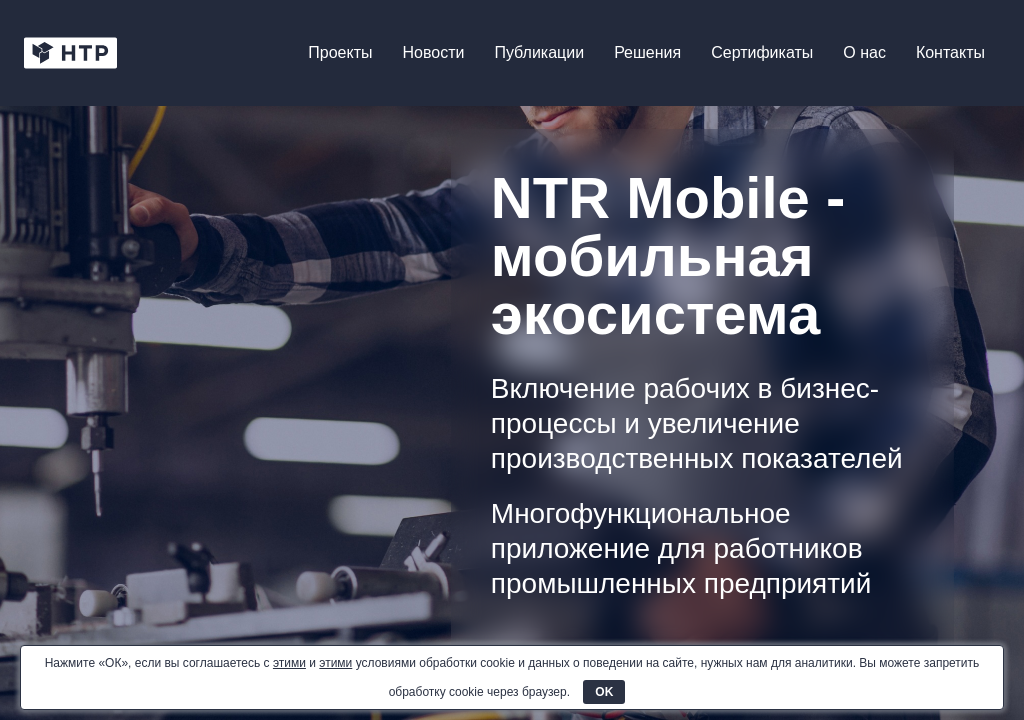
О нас (864, 52)
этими (289, 663)
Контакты (950, 52)
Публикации (539, 52)
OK (604, 692)
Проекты (340, 52)
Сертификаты (762, 52)
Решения (647, 52)
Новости (434, 52)
